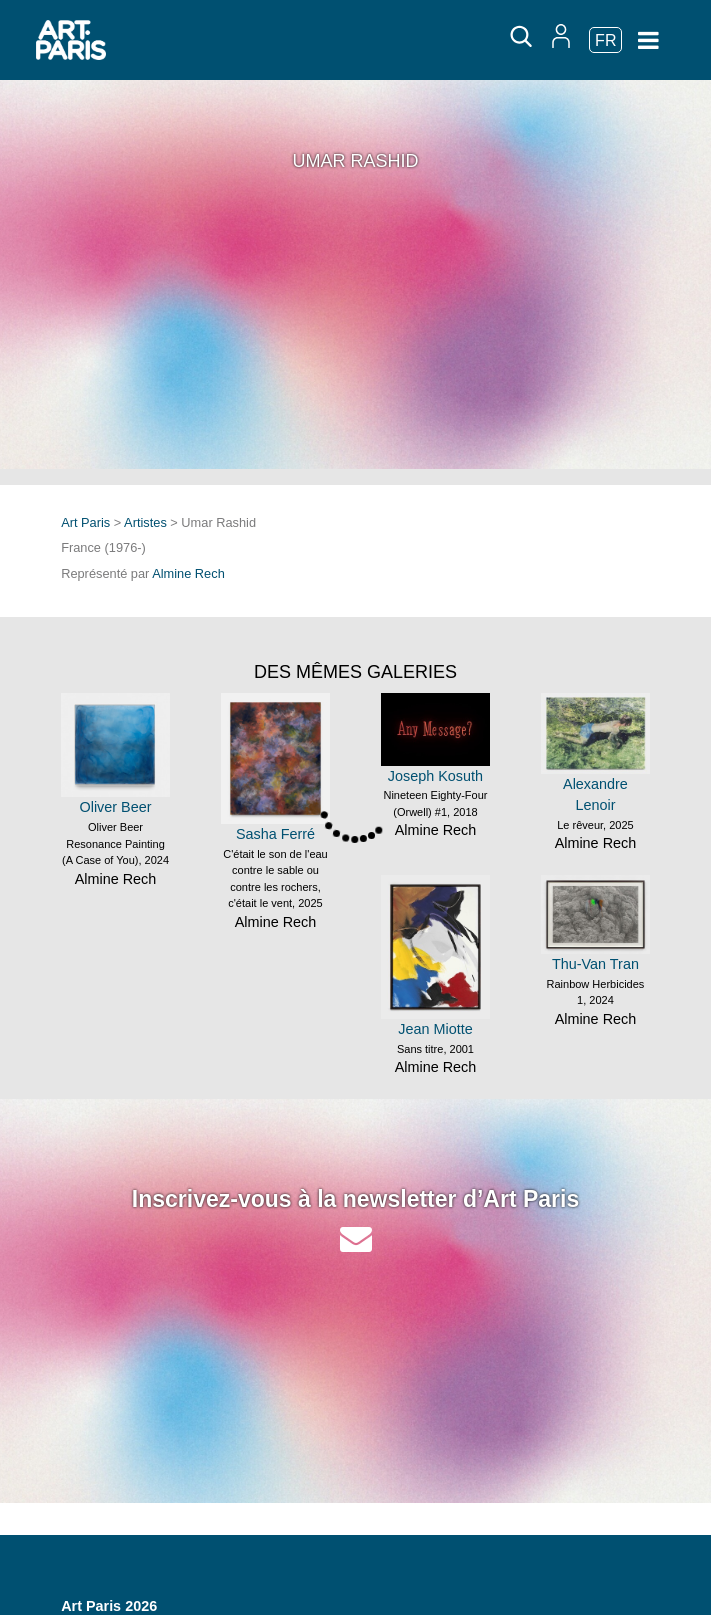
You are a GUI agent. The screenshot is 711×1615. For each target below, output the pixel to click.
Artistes (145, 522)
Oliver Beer (116, 807)
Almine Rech (188, 573)
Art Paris (85, 522)
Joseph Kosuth (435, 776)
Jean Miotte (435, 1029)
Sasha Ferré (275, 834)
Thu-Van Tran (595, 964)
